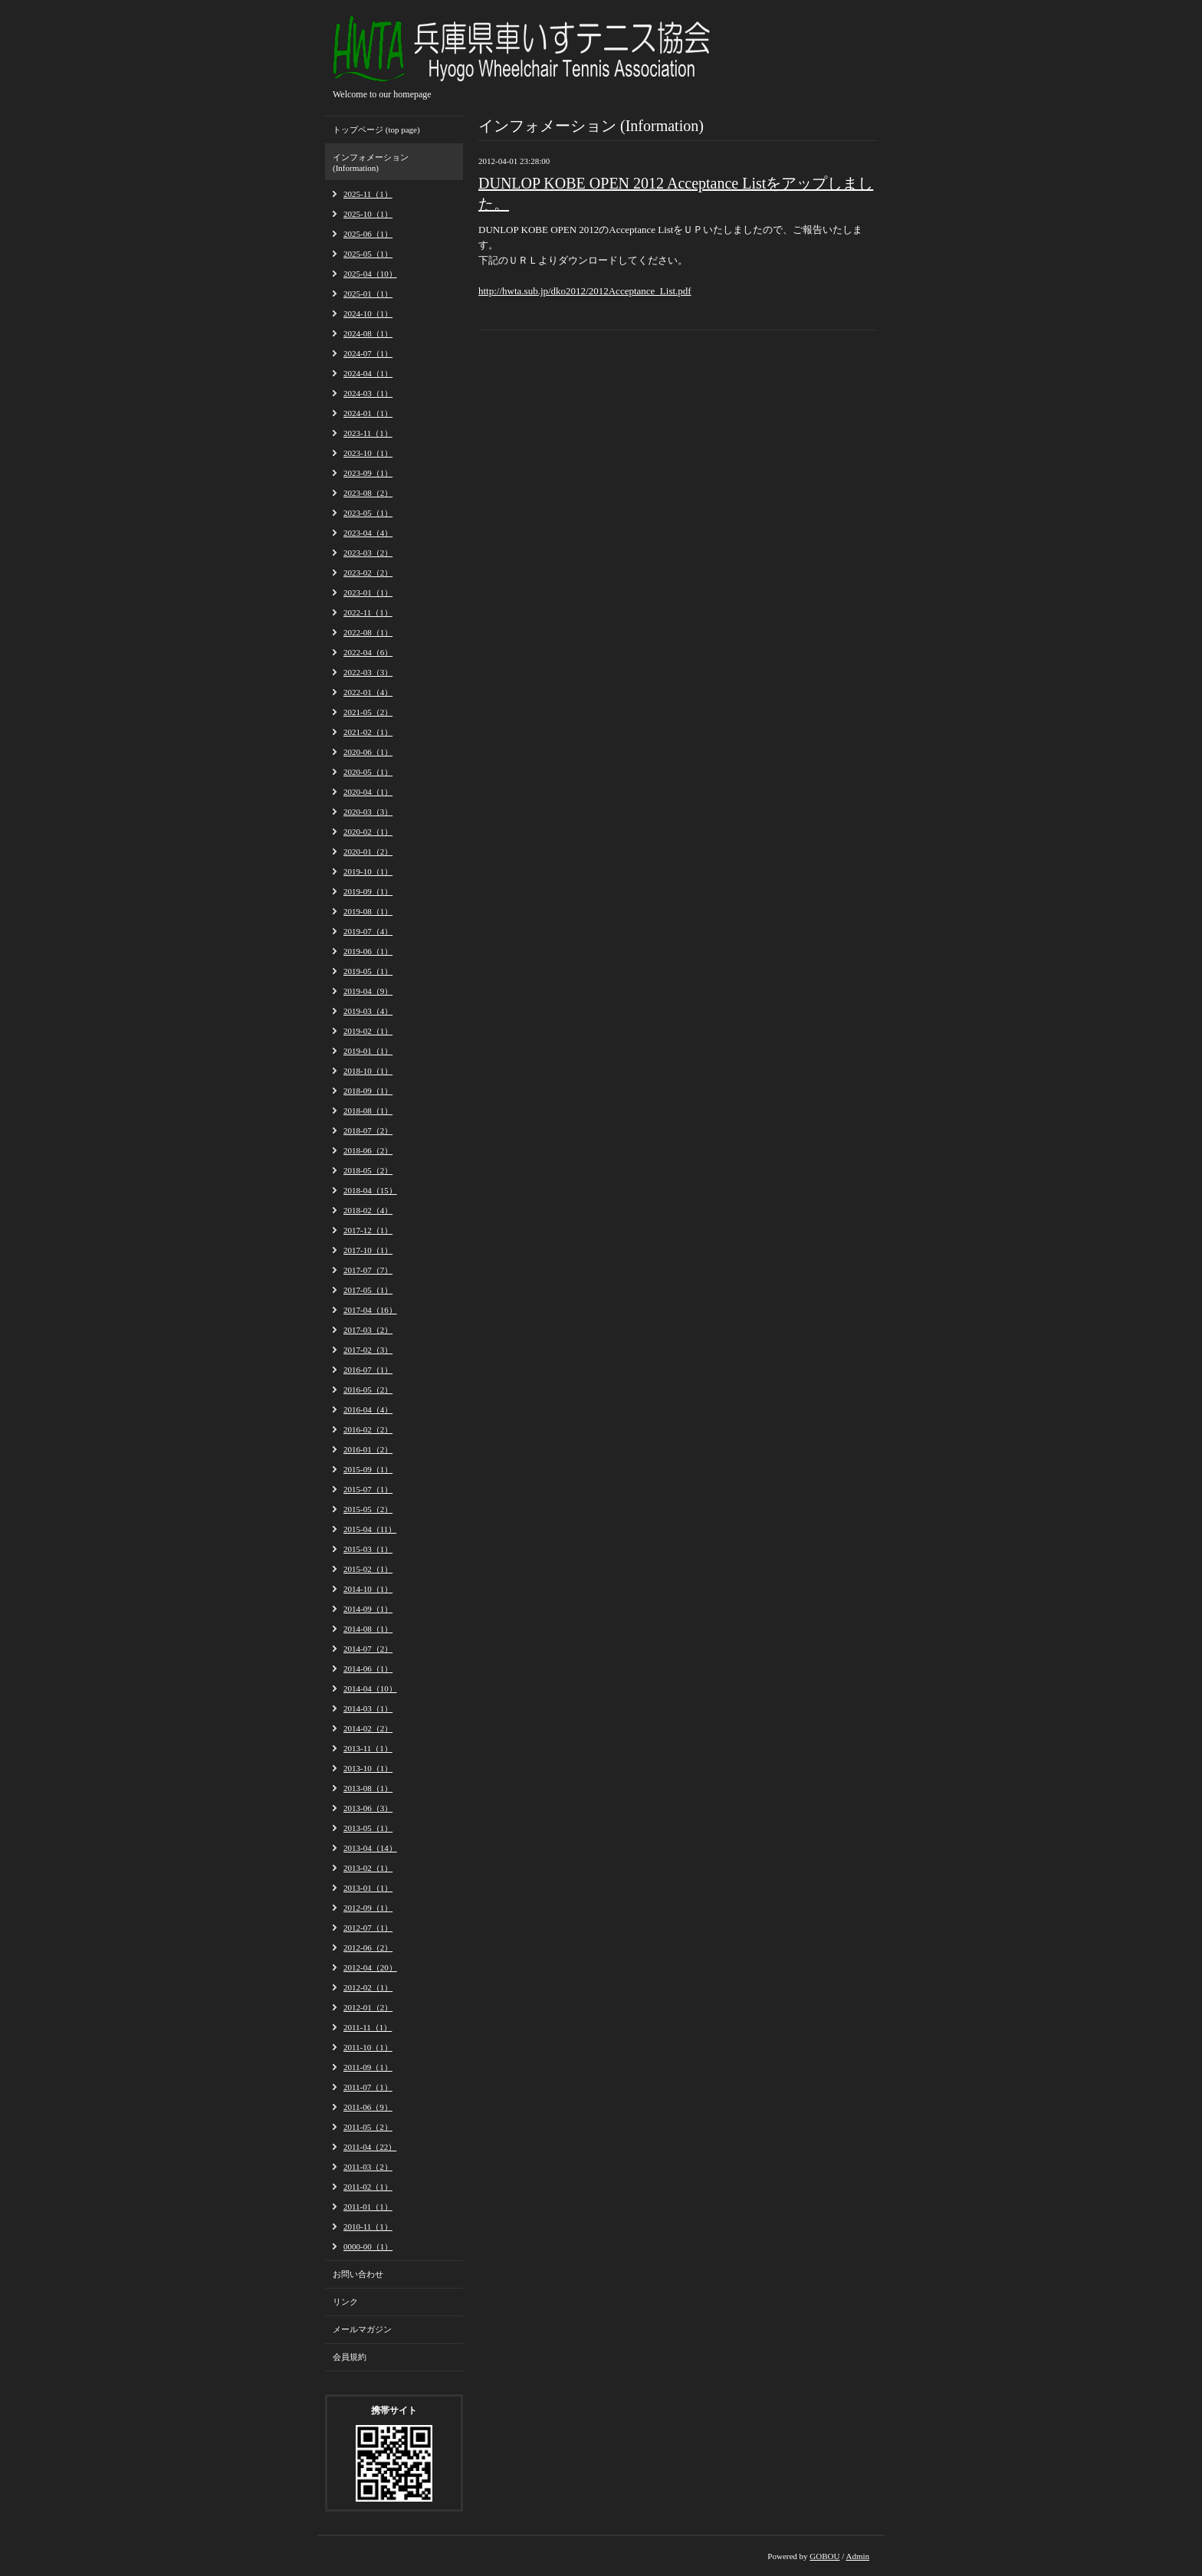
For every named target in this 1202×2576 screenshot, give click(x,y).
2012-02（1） (367, 1987)
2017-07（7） (367, 1270)
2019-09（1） (367, 891)
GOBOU (824, 2556)
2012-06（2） (367, 1947)
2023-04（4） (367, 532)
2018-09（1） (367, 1090)
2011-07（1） (367, 2087)
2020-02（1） (367, 831)
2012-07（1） (367, 1927)
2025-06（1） (367, 233)
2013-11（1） (367, 1748)
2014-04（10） (370, 1688)
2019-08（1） (367, 911)
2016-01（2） (367, 1449)
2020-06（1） (367, 751)
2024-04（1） (367, 373)
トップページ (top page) (376, 129)
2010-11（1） (367, 2226)
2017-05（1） (367, 1290)
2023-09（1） (367, 472)
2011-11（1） (367, 2027)
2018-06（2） (367, 1150)
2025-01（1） (367, 293)
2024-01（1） (367, 413)
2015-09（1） (367, 1469)
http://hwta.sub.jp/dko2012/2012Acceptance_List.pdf (584, 291)
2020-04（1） (367, 791)
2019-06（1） (367, 951)
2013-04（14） (370, 1847)
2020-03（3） (367, 811)
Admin (857, 2556)
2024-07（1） (367, 353)
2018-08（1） (367, 1110)
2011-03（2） (367, 2166)
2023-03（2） (367, 552)
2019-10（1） (367, 871)
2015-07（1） (367, 1489)
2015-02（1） (367, 1568)
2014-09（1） (367, 1608)
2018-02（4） (367, 1210)
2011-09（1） (367, 2067)
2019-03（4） (367, 1011)
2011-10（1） (367, 2047)
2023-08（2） (367, 492)
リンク (345, 2301)
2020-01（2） (367, 851)
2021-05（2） (367, 712)
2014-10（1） (367, 1588)
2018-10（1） (367, 1070)
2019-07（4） (367, 931)
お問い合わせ (358, 2274)
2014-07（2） (367, 1648)
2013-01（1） (367, 1887)
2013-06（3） (367, 1808)
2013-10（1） (367, 1768)
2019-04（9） (367, 991)
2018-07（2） (367, 1130)
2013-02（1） (367, 1867)
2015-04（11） (369, 1529)
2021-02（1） (367, 732)
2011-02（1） (367, 2186)
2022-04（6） (367, 652)
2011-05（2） (367, 2126)
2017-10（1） (367, 1250)
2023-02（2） (367, 572)
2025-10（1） (367, 213)
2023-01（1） (367, 592)
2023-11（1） (367, 433)
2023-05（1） (367, 512)
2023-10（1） (367, 453)
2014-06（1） (367, 1668)
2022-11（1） (367, 612)
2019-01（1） (367, 1050)
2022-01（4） (367, 692)
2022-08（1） (367, 632)
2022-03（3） (367, 672)
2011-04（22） (369, 2146)
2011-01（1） (367, 2206)
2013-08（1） (367, 1788)
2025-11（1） (367, 194)
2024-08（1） (367, 333)
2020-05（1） (367, 771)
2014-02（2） (367, 1728)
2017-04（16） (370, 1309)
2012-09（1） (367, 1907)
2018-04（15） (370, 1190)
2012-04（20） (370, 1967)
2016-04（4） (367, 1409)
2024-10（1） (367, 313)
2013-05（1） (367, 1828)
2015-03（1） (367, 1549)
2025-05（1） (367, 253)
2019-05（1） (367, 971)
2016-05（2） (367, 1389)
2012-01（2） (367, 2007)
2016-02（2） (367, 1429)
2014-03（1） (367, 1708)
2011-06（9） (367, 2107)
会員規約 (349, 2356)
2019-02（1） (367, 1030)
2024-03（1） (367, 393)
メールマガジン (362, 2329)
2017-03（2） (367, 1329)
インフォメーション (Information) (371, 162)
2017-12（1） (367, 1230)
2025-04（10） (370, 273)
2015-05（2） (367, 1509)
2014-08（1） (367, 1628)
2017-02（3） (367, 1349)
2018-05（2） (367, 1170)
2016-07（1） (367, 1369)
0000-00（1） (367, 2246)
